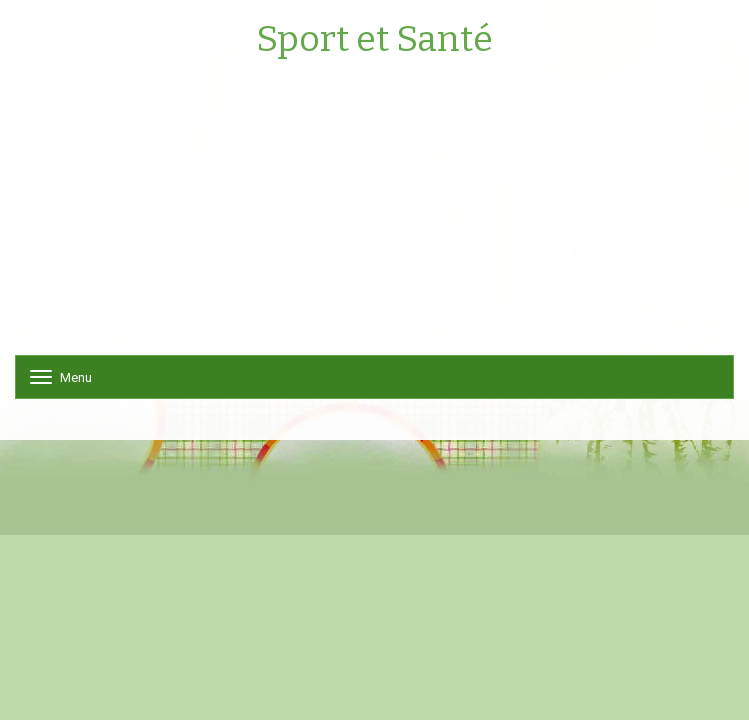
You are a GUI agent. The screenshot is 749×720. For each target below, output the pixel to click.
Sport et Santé (374, 40)
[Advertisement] (374, 215)
